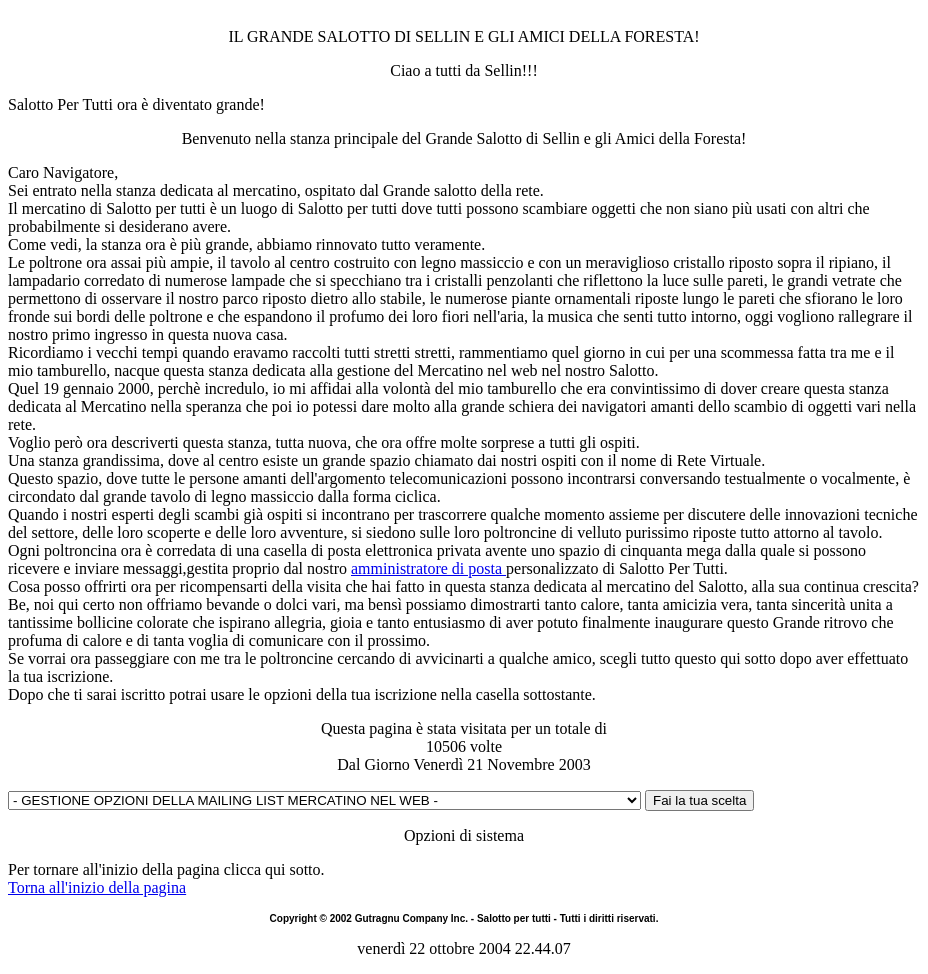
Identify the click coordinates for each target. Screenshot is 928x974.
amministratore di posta (428, 568)
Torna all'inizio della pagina (97, 887)
